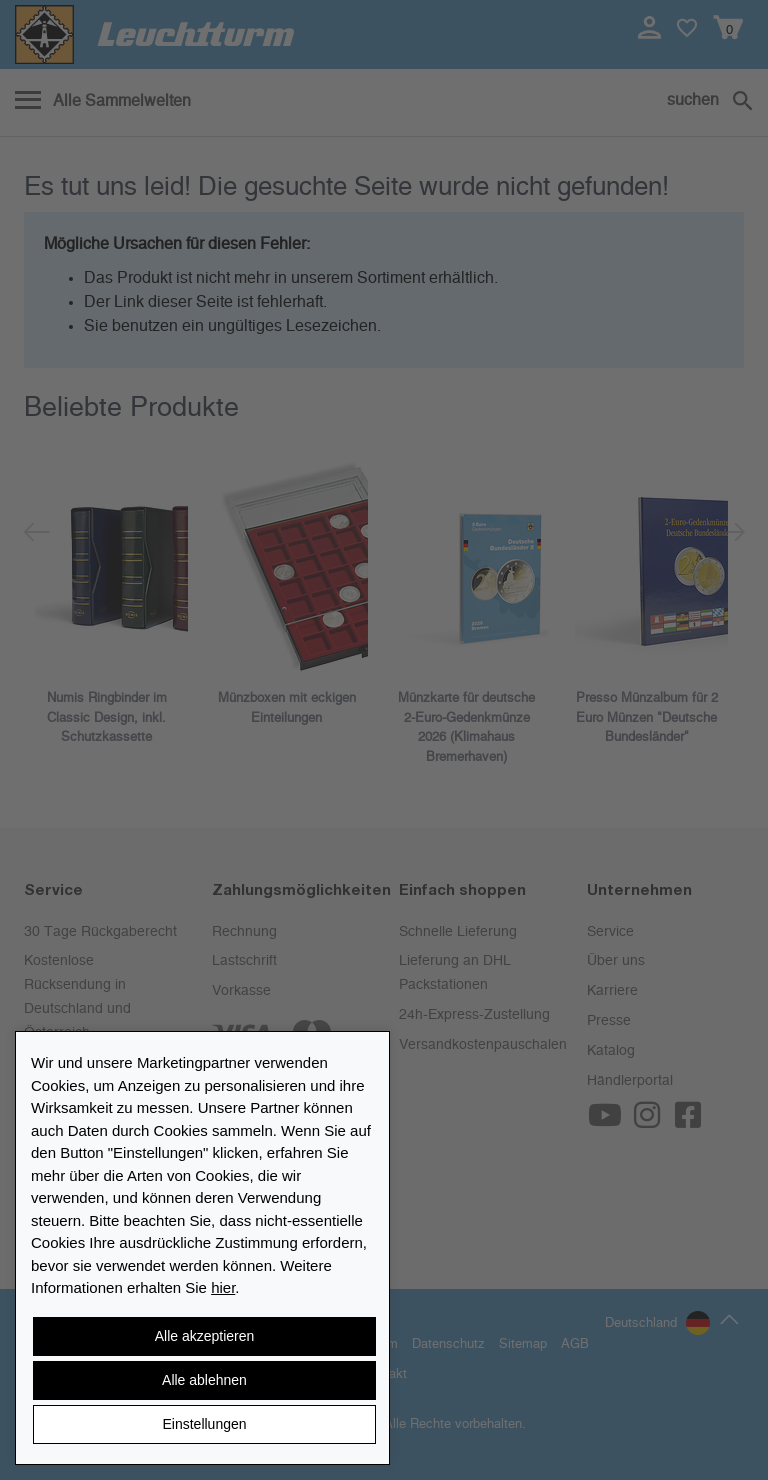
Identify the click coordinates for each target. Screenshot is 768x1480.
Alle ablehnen (204, 1380)
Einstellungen (204, 1424)
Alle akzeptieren (205, 1336)
